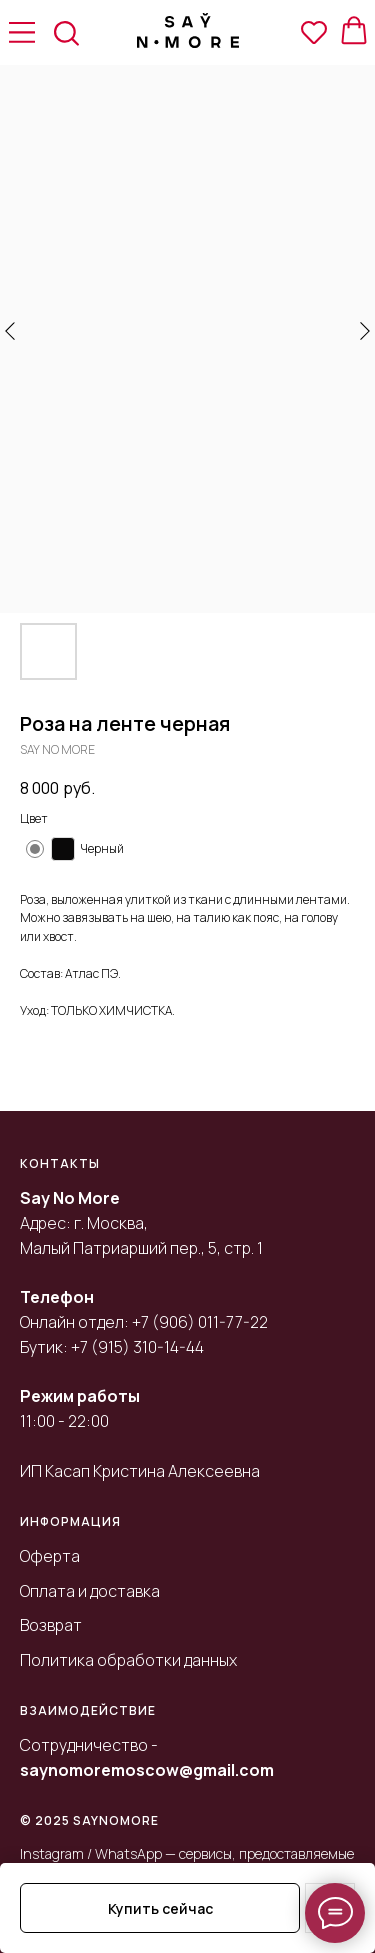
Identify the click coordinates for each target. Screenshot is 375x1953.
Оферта (50, 1556)
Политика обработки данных (128, 1660)
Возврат (51, 1625)
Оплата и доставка (90, 1591)
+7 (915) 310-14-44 (137, 1347)
